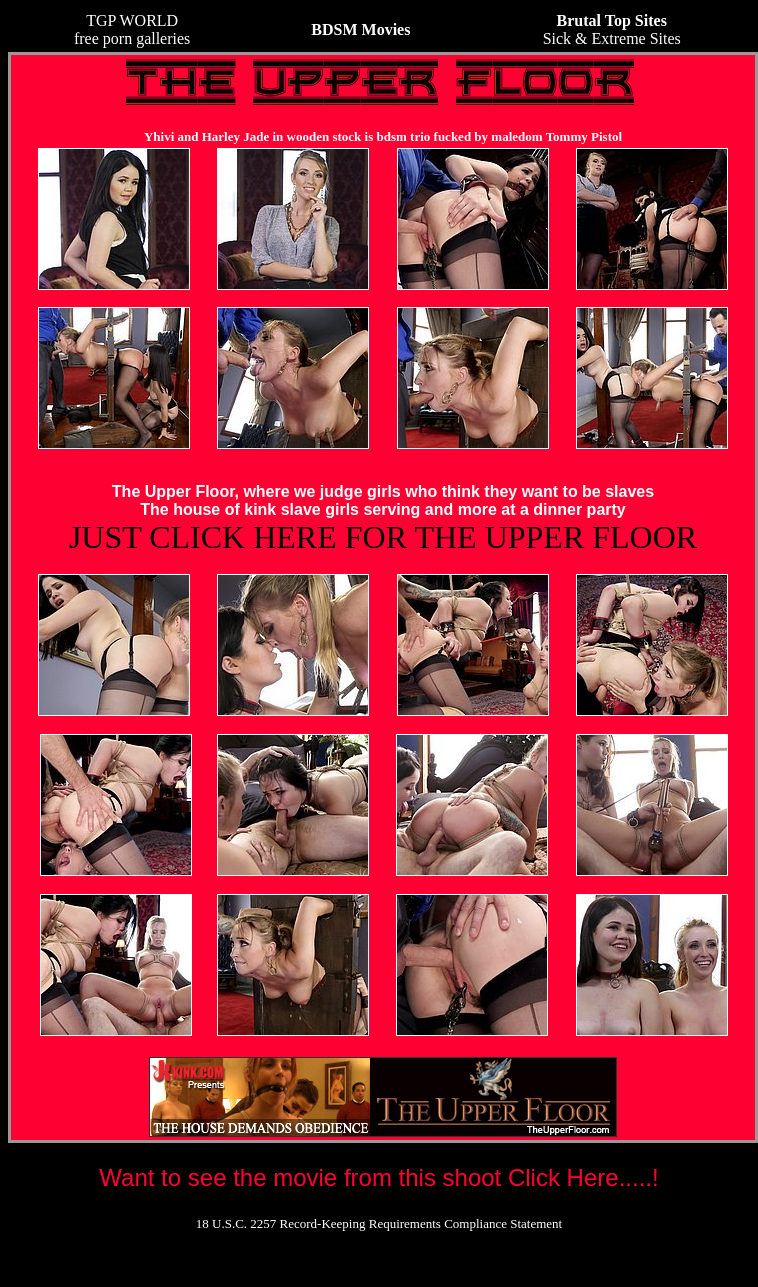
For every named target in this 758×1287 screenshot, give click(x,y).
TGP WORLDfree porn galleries (132, 29)
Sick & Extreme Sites (612, 29)
